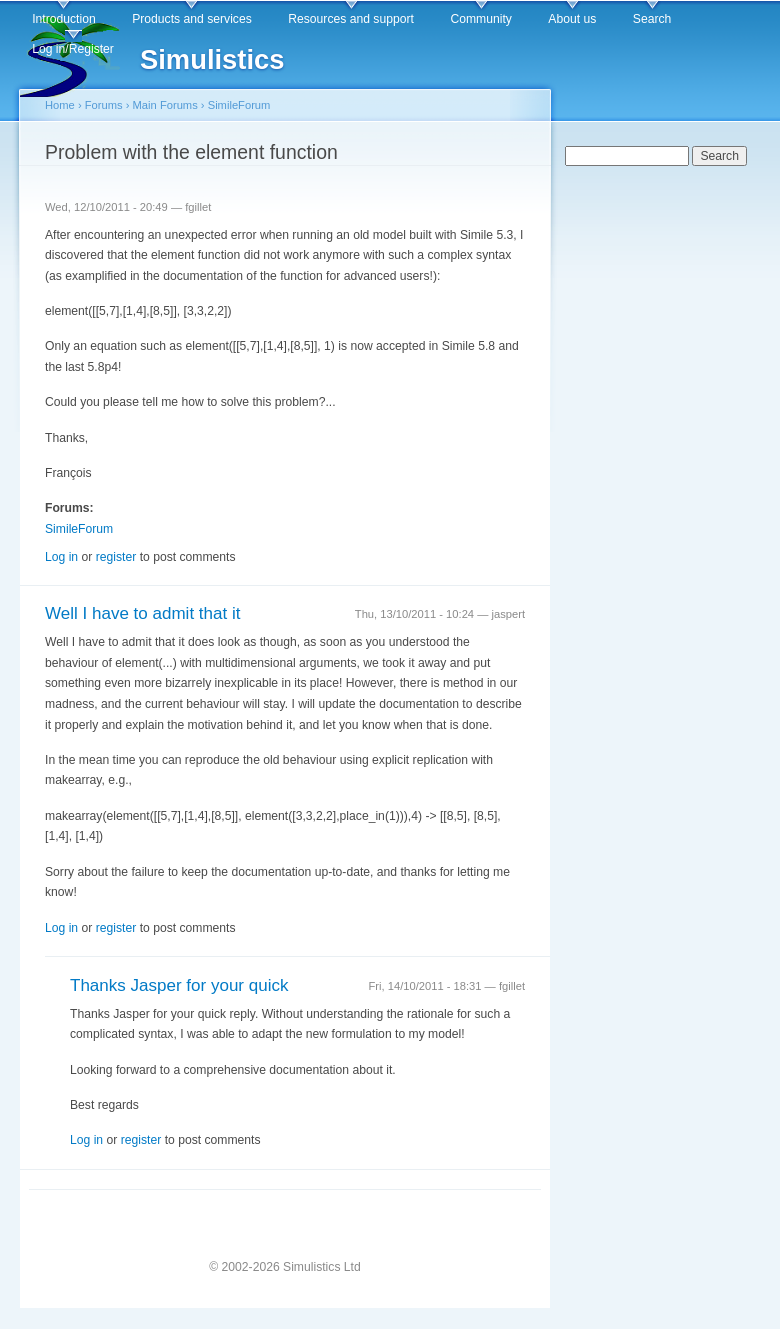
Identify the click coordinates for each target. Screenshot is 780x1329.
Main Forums (165, 105)
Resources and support (351, 19)
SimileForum (239, 105)
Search (652, 19)
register (116, 557)
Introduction (64, 19)
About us (572, 19)
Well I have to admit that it (142, 613)
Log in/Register (73, 49)
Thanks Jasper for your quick (179, 985)
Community (480, 19)
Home (60, 105)
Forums (104, 105)
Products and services (192, 19)
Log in (61, 557)
